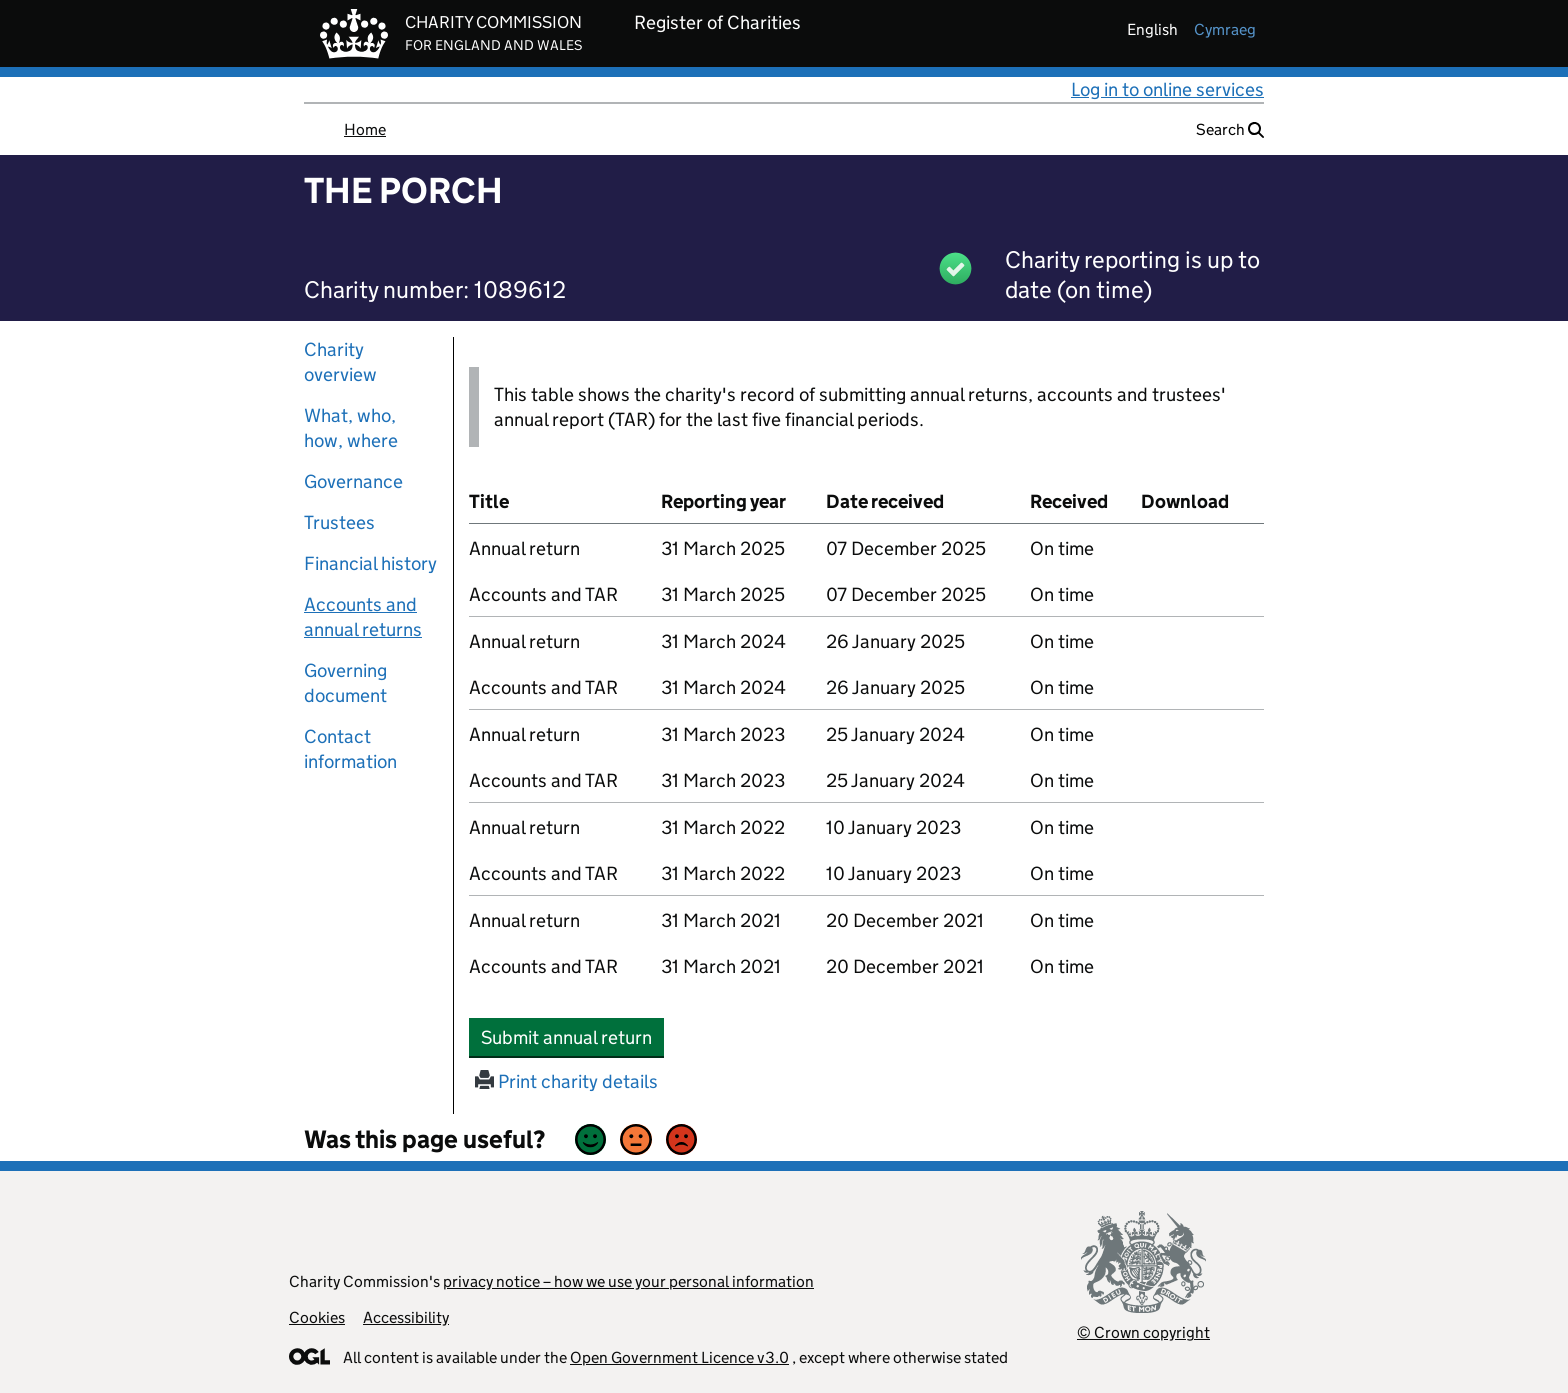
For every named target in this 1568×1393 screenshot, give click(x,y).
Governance (353, 481)
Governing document (345, 683)
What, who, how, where (351, 428)
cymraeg (1225, 29)
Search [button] (1230, 129)
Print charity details (566, 1081)
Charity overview (340, 362)
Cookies (317, 1317)
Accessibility (406, 1317)
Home (365, 129)
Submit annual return (572, 1037)
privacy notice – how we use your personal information (628, 1281)
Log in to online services (1167, 89)
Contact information (350, 749)
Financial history (370, 563)
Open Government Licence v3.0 (679, 1357)
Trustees (339, 522)
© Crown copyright (1143, 1332)
